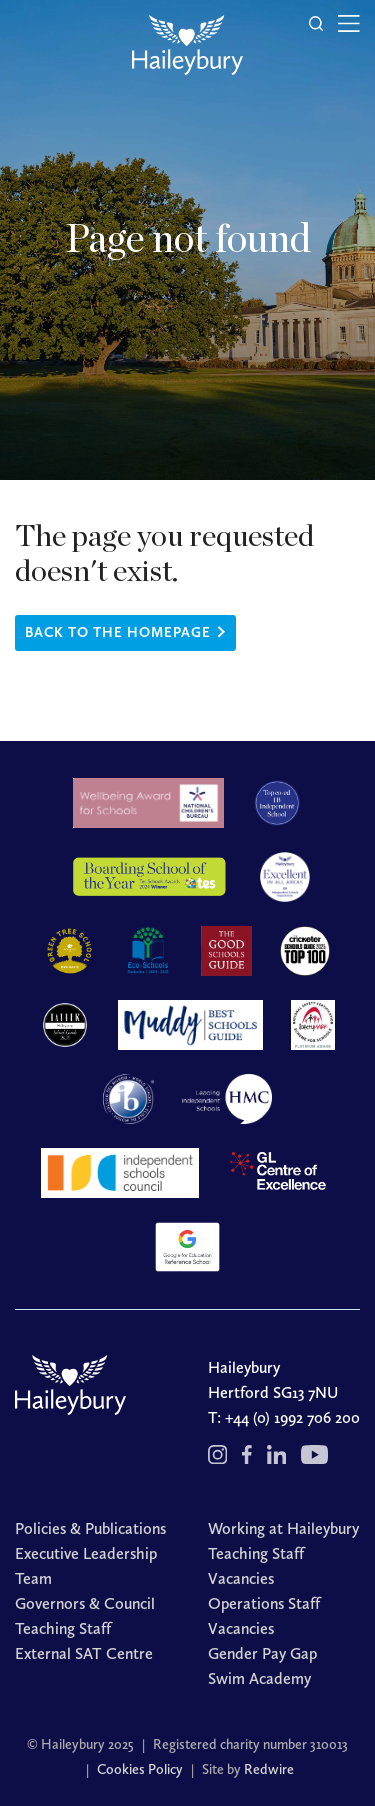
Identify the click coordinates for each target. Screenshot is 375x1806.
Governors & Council (85, 1603)
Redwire (269, 1769)
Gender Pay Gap (262, 1653)
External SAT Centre (84, 1653)
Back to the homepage (118, 632)
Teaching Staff (63, 1628)
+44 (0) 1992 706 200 (292, 1417)
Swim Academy (259, 1678)
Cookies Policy (140, 1769)
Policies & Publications (90, 1528)
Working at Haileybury (283, 1528)
